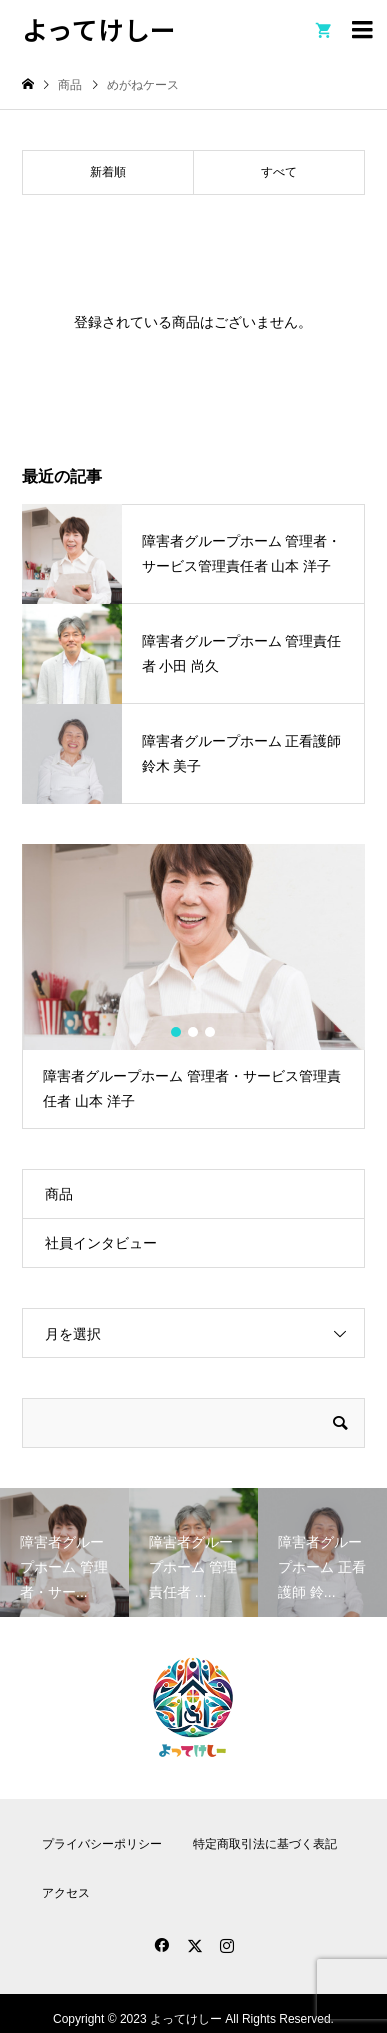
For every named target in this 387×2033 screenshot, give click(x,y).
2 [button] (194, 1032)
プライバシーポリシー (102, 1844)
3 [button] (211, 1032)
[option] (193, 986)
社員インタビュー (101, 1243)
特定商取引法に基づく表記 (265, 1844)
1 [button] (177, 1032)
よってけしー (99, 28)
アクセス (66, 1893)
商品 (59, 1194)
